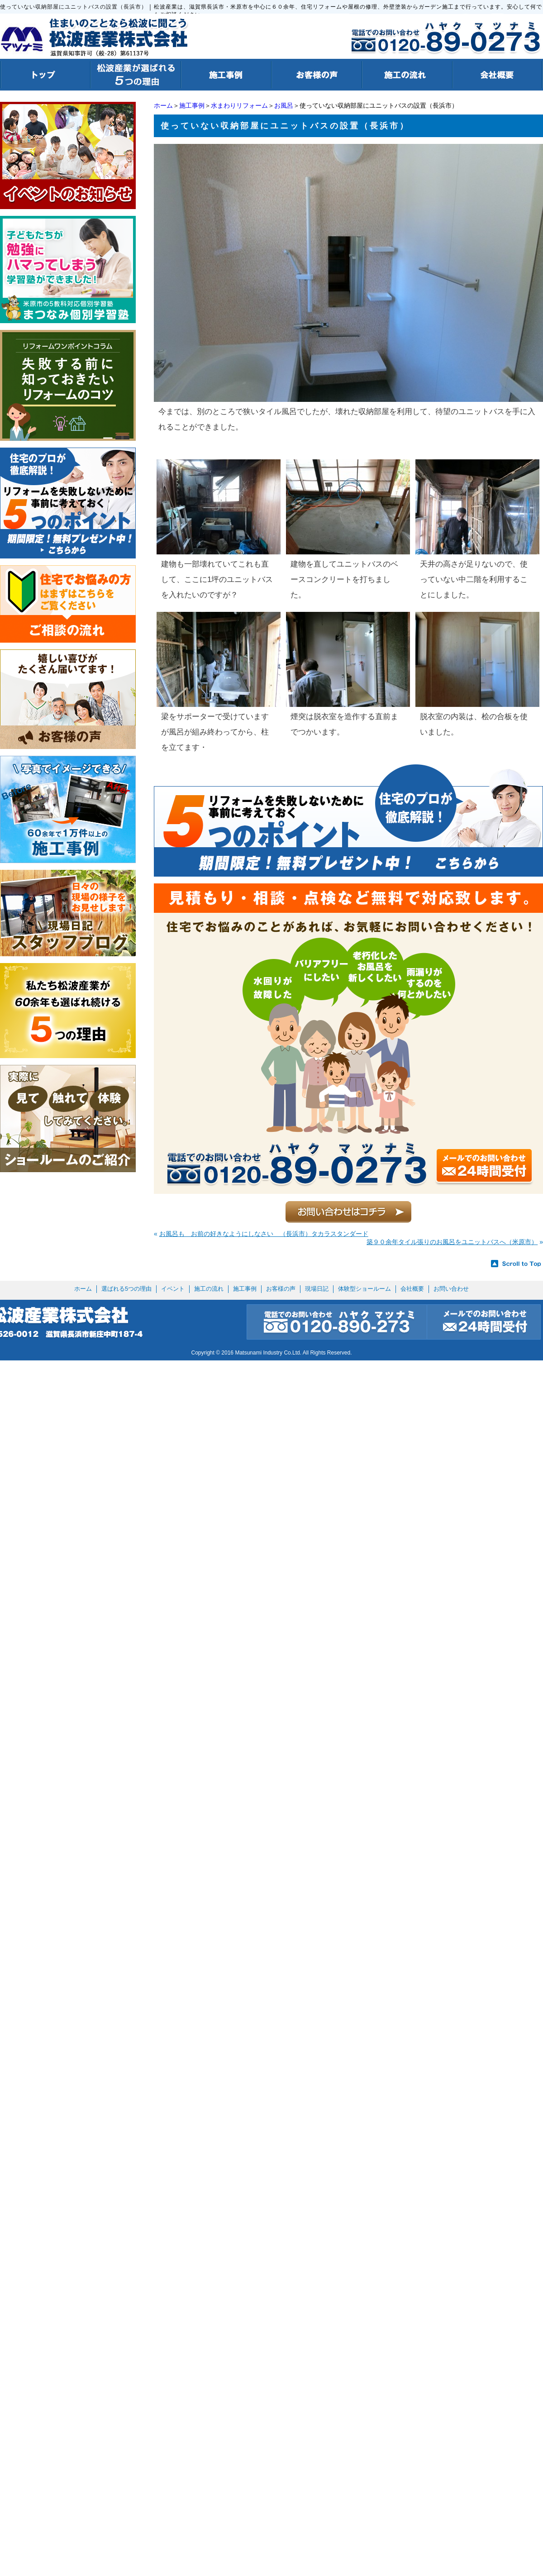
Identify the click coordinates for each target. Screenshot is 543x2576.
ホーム (163, 105)
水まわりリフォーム (239, 105)
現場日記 (317, 1288)
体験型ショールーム (364, 1288)
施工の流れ (209, 1288)
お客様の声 (280, 1288)
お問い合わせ (451, 1288)
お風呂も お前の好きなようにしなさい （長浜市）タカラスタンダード (263, 1233)
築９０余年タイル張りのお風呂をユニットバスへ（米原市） (452, 1241)
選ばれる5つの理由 (126, 1288)
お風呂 (283, 105)
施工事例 (192, 105)
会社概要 (412, 1288)
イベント (173, 1288)
